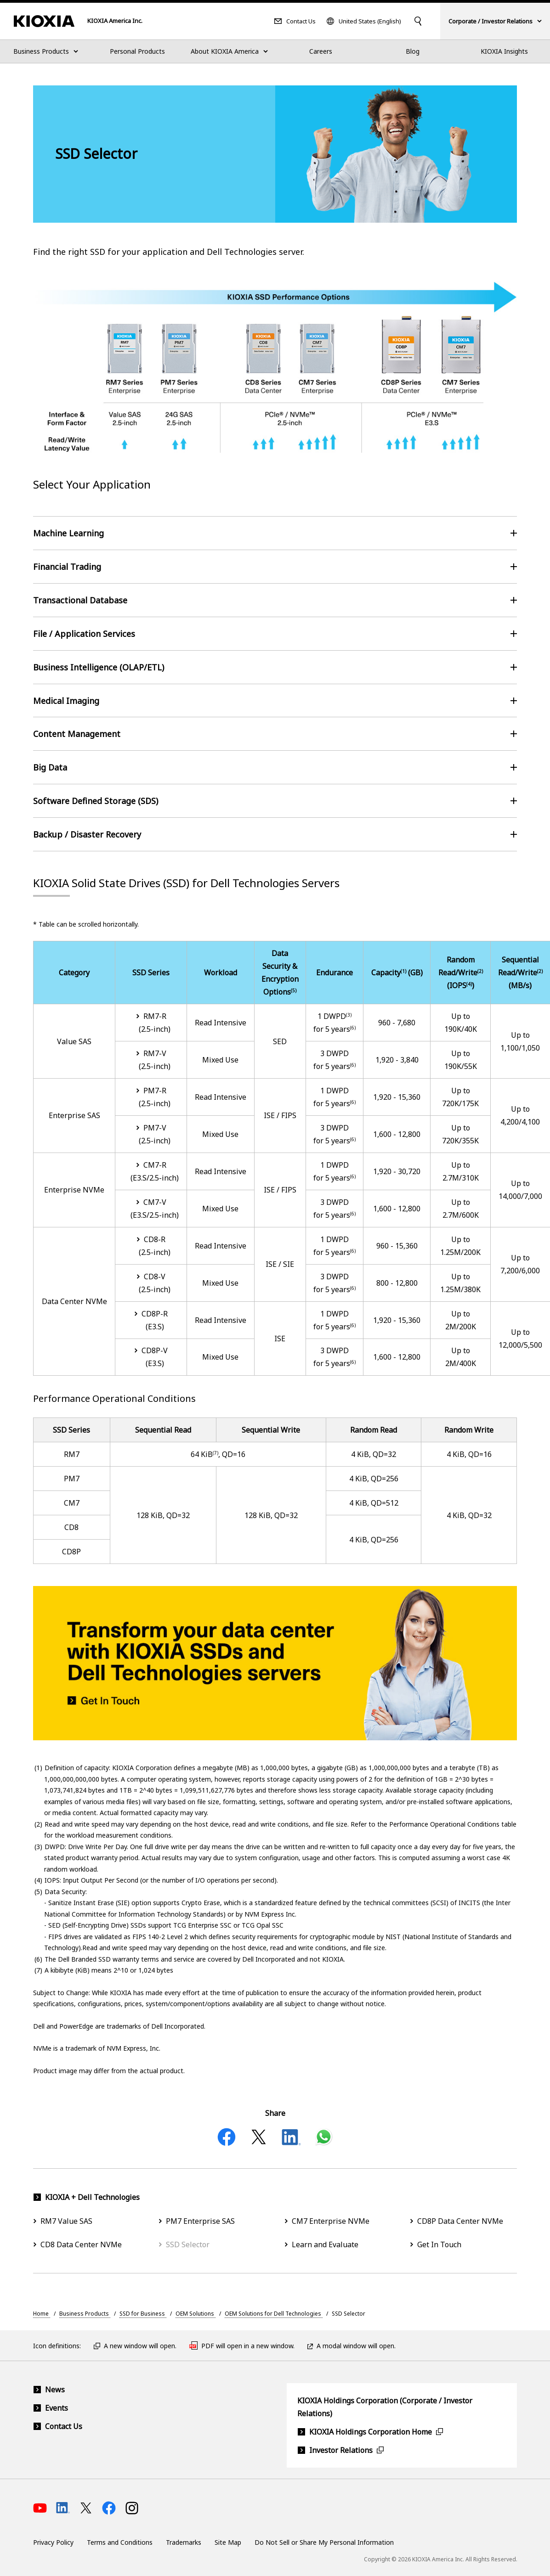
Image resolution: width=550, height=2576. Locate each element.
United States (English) (370, 21)
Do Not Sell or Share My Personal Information (324, 2542)
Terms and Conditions (120, 2542)
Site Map (228, 2542)
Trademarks (183, 2542)
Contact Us (301, 21)
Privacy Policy (53, 2542)
